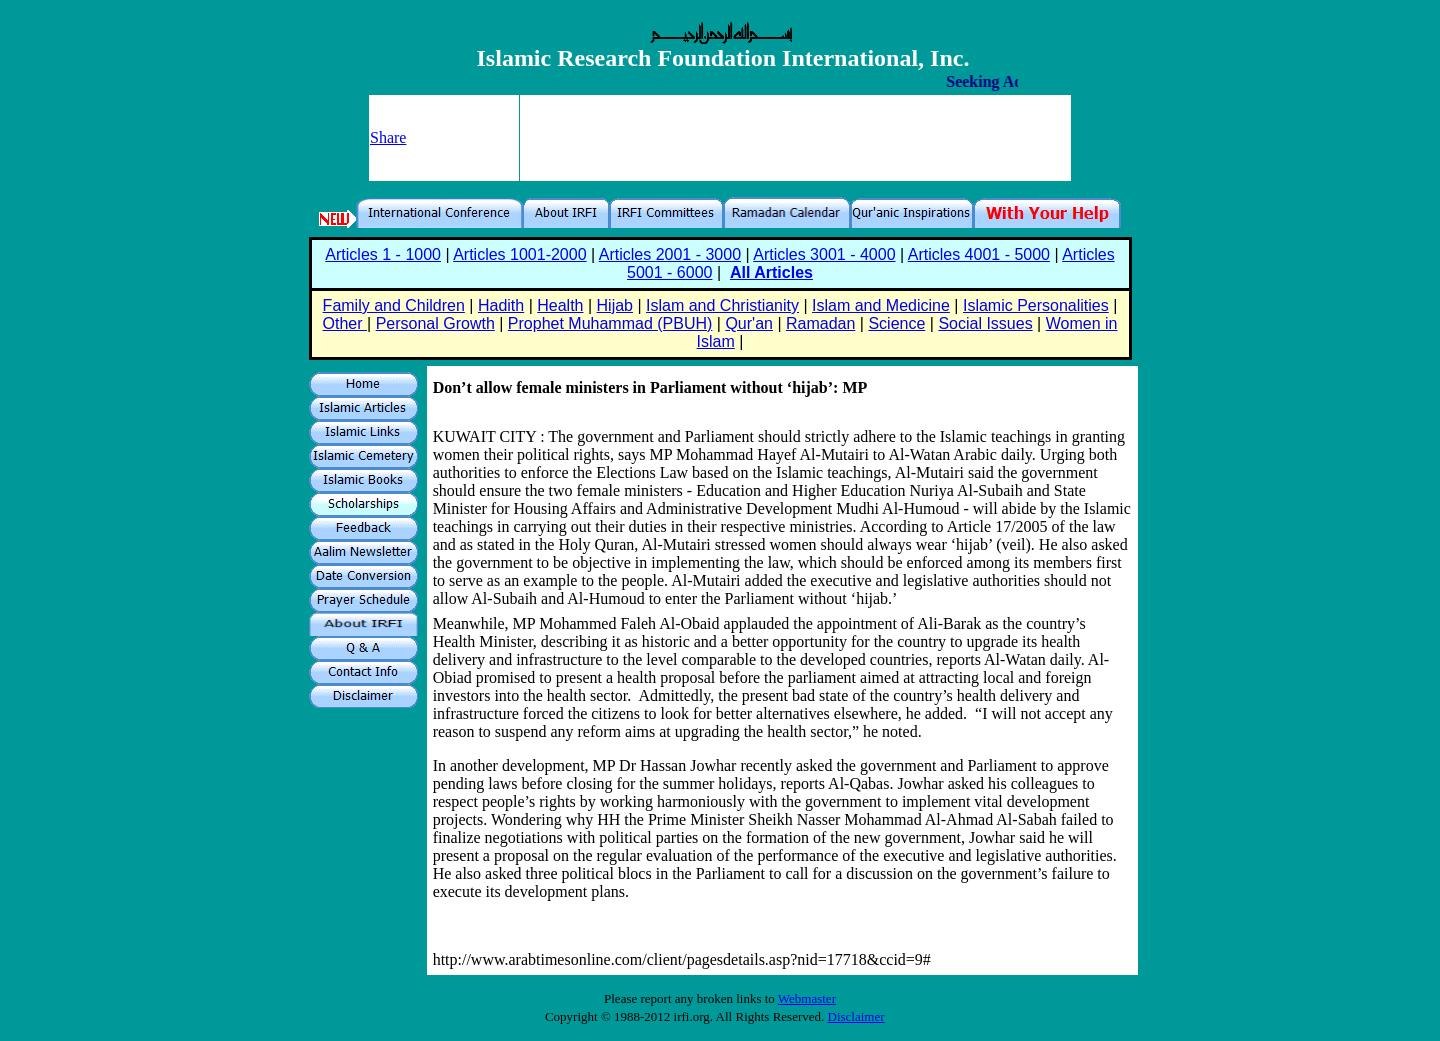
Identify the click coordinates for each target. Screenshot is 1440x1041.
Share (388, 137)
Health (560, 305)
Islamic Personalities (1036, 305)
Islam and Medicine (881, 305)
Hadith (501, 305)
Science (896, 323)
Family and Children (394, 305)
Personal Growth (435, 323)
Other (345, 323)
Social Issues (985, 323)
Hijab (615, 305)
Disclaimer (856, 1016)
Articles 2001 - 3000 (670, 254)
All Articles (771, 272)
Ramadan (820, 323)
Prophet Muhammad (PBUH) (610, 323)
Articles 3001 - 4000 (824, 254)
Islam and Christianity (722, 305)
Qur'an (749, 323)
